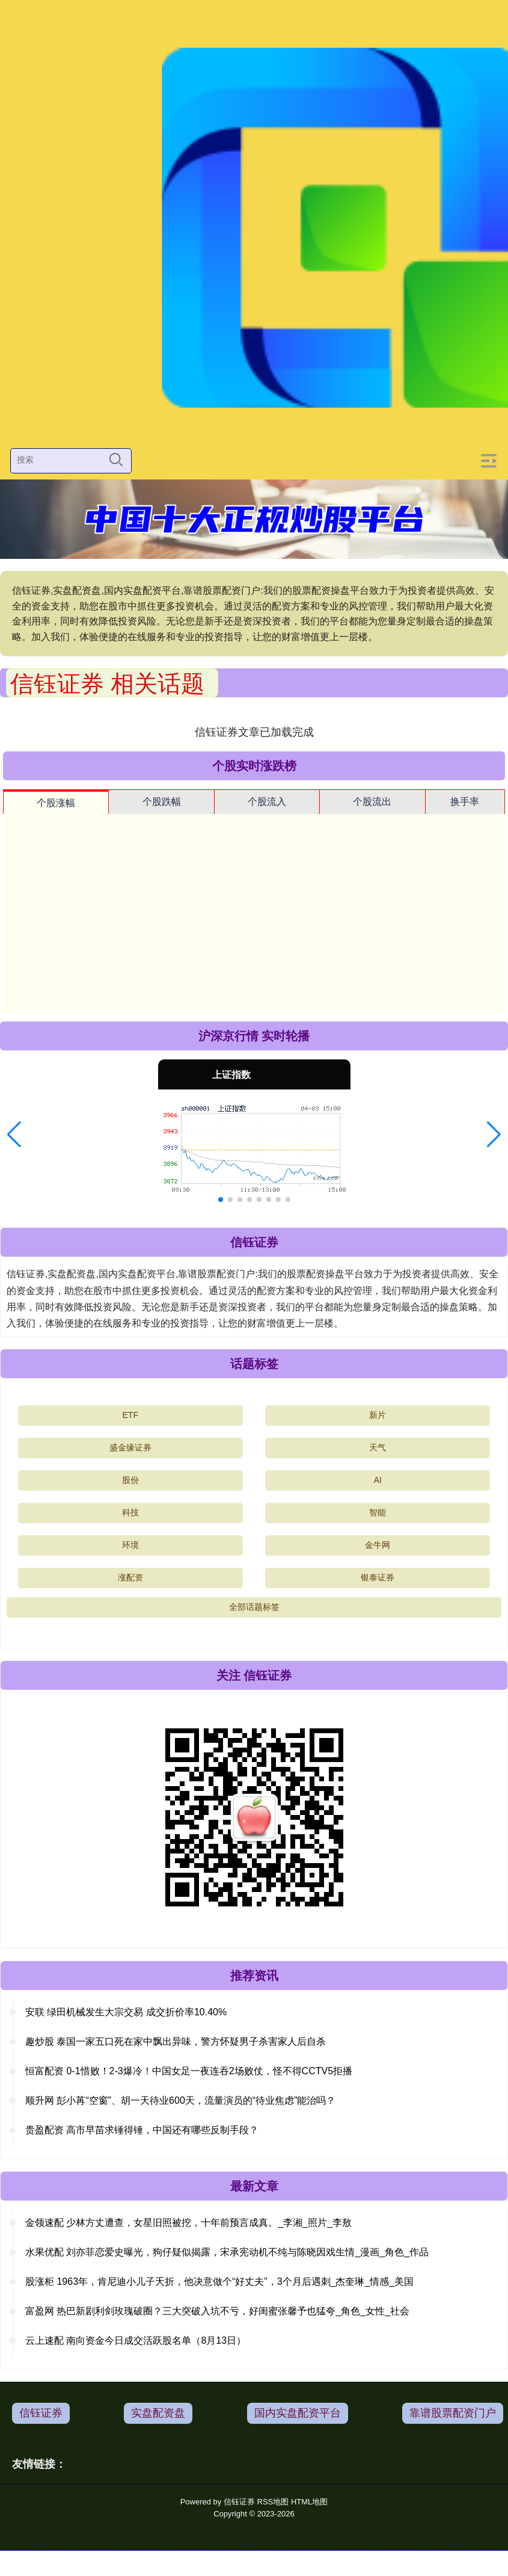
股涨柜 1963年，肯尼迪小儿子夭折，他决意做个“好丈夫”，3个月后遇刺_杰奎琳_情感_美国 (219, 2281)
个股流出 (372, 802)
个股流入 (267, 802)
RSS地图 (273, 2501)
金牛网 (377, 1545)
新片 (377, 1415)
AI (378, 1480)
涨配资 (130, 1577)
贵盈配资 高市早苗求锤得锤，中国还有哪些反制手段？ (142, 2130)
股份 (130, 1480)
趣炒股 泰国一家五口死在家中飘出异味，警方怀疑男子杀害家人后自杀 (175, 2041)
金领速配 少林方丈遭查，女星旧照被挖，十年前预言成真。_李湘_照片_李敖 (188, 2222)
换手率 (464, 802)
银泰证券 (377, 1577)
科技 (130, 1512)
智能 (377, 1512)
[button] (14, 1134)
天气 (377, 1447)
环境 (130, 1545)
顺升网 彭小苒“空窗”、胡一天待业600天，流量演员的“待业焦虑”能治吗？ (180, 2100)
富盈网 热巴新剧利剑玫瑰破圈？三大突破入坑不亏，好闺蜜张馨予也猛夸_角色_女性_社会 (217, 2311)
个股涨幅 (56, 803)
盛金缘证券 (130, 1447)
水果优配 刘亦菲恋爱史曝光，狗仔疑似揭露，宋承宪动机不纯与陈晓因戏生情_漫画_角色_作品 (227, 2252)
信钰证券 (41, 2413)
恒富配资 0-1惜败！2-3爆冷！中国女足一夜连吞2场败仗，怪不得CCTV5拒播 (188, 2071)
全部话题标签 (254, 1607)
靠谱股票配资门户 (452, 2413)
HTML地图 (309, 2501)
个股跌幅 (161, 802)
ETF (130, 1415)
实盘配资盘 (158, 2413)
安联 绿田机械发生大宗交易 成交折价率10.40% (126, 2012)
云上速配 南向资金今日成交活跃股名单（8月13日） (135, 2340)
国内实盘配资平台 (297, 2413)
